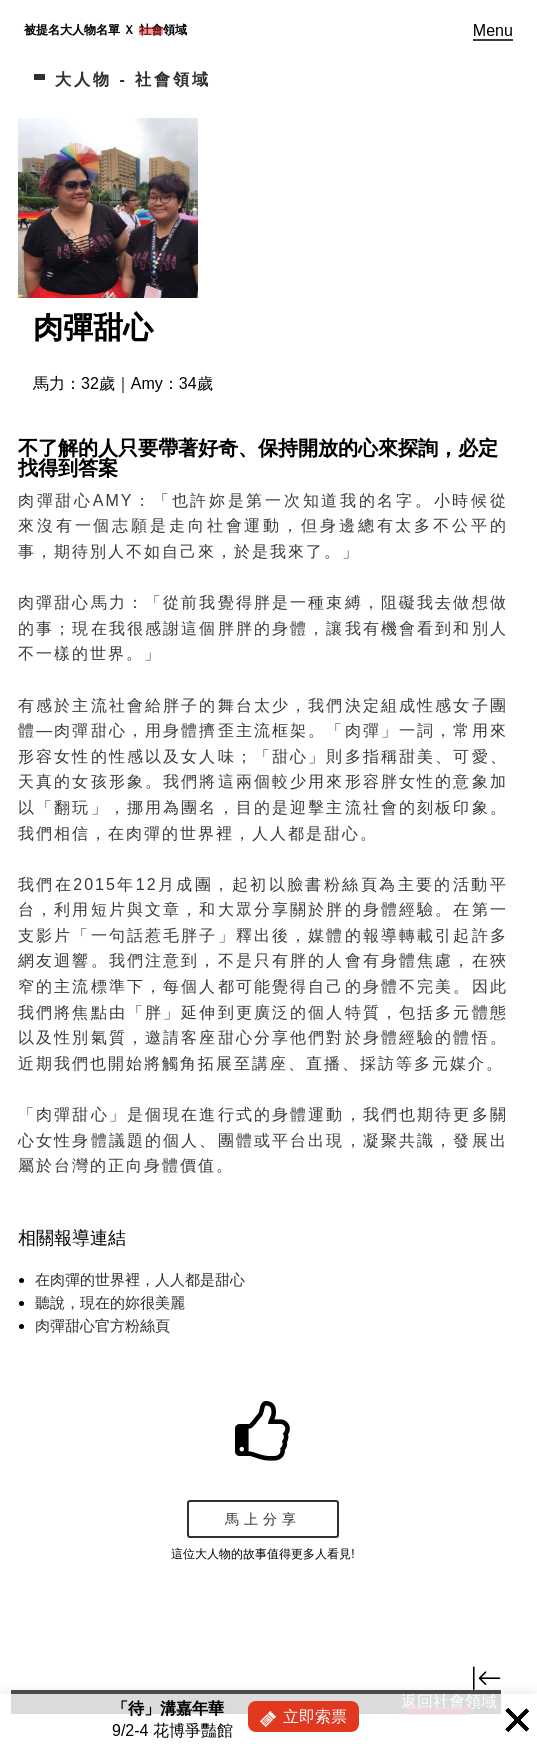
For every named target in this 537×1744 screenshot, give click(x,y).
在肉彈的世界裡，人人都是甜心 (140, 1279)
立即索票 (315, 1716)
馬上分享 (263, 1519)
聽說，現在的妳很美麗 (110, 1302)
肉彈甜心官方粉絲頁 (102, 1325)
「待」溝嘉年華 (168, 1708)
